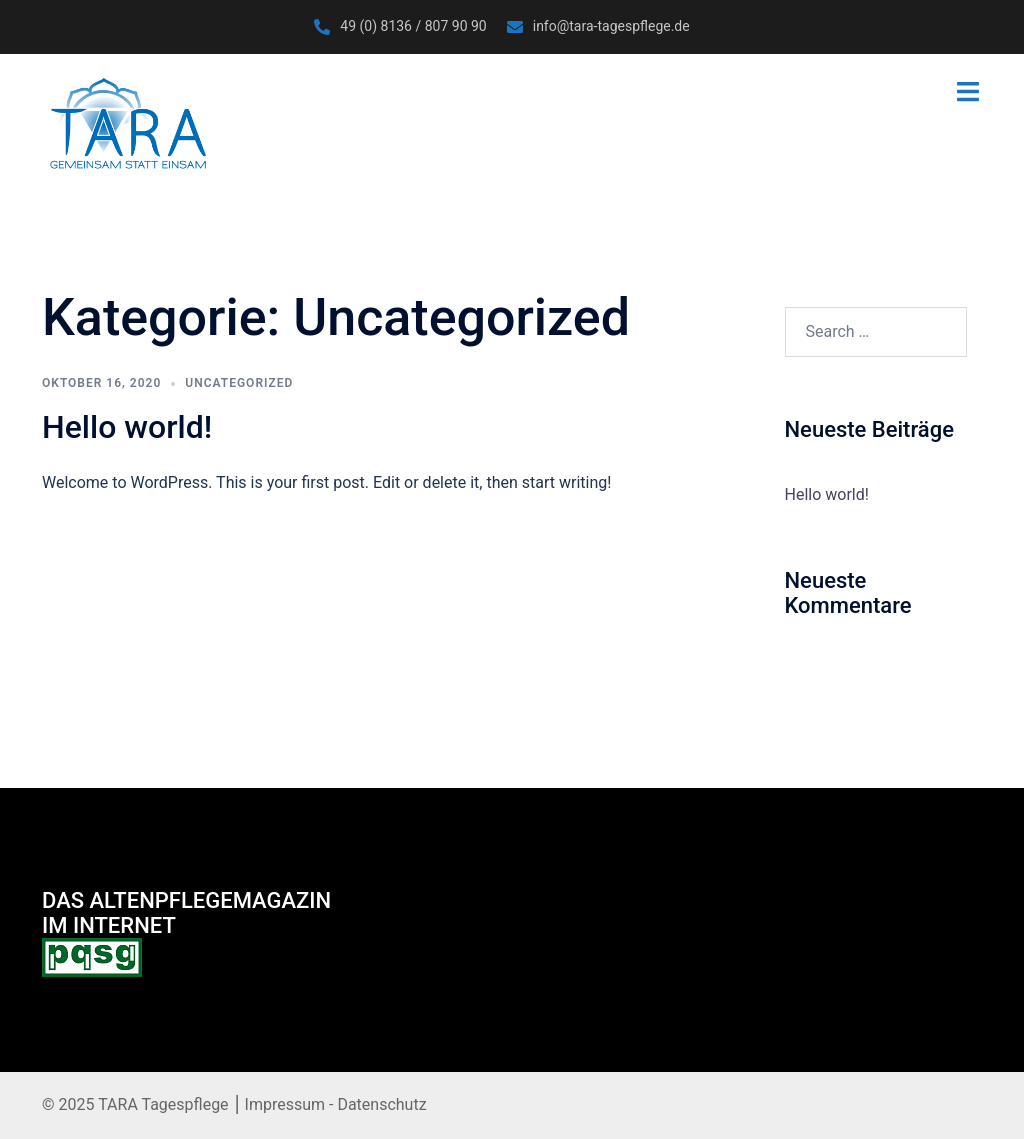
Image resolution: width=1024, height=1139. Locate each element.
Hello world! (127, 427)
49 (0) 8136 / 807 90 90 (413, 26)
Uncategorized (239, 383)
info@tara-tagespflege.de (611, 26)
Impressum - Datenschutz (334, 1104)
